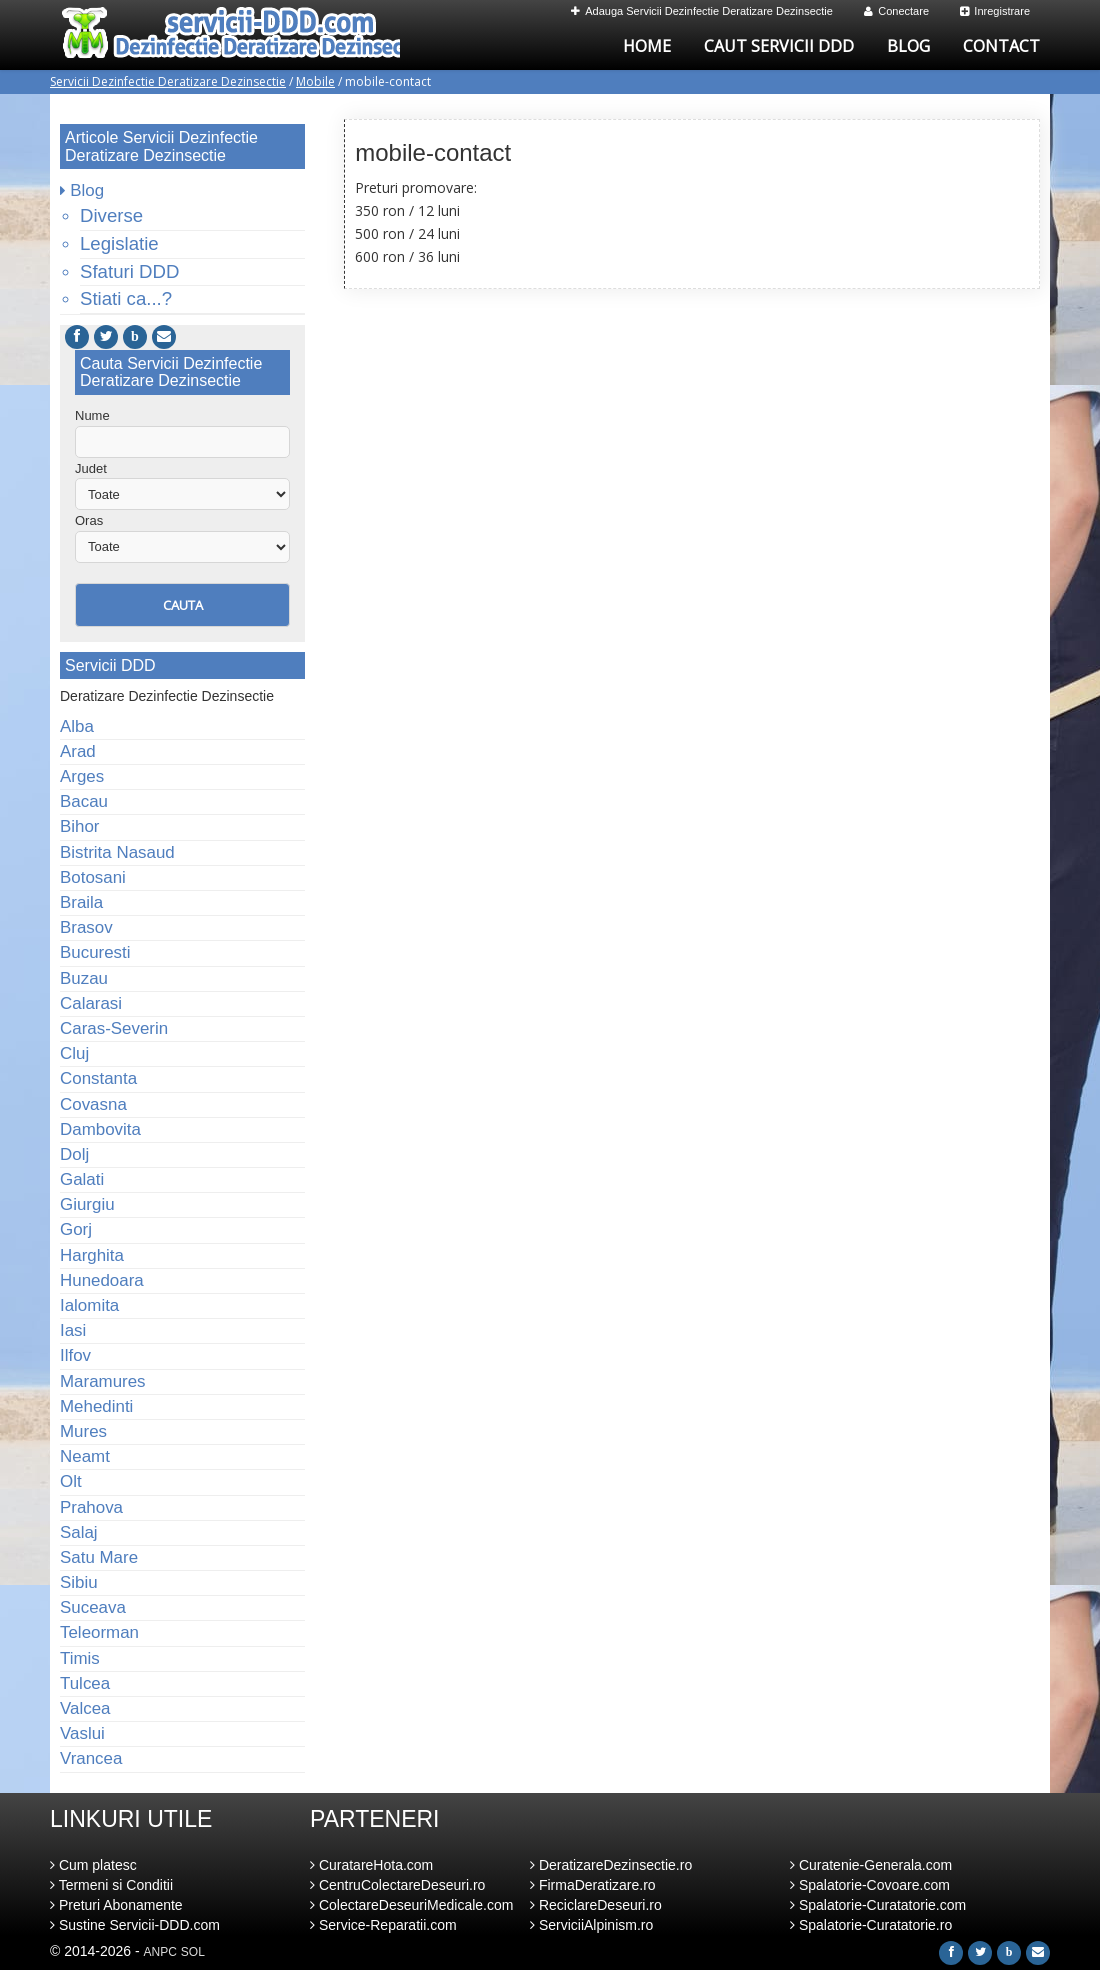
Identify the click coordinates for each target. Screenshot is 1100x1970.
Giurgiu (87, 1204)
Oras (89, 520)
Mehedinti (96, 1406)
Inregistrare (995, 11)
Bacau (84, 801)
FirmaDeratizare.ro (593, 1885)
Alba (77, 726)
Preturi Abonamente (116, 1905)
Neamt (85, 1456)
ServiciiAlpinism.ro (591, 1925)
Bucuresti (95, 952)
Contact (1001, 46)
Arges (82, 776)
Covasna (93, 1104)
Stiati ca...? (126, 298)
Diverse (111, 215)
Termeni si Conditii (111, 1885)
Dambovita (100, 1129)
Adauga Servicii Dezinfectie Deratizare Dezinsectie (702, 11)
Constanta (98, 1078)
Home (647, 46)
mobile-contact (433, 152)
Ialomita (89, 1305)
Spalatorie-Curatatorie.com (878, 1905)
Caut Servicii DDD (779, 46)
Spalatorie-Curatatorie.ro (871, 1925)
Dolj (74, 1154)
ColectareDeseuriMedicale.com (411, 1905)
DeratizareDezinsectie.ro (611, 1865)
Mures (83, 1431)
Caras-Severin (114, 1028)
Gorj (76, 1229)
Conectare (896, 11)
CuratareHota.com (371, 1865)
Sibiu (79, 1582)
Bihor (80, 826)
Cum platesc (93, 1865)
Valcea (85, 1708)
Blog (908, 46)
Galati (82, 1179)
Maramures (103, 1381)
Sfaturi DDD (129, 271)
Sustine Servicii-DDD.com (135, 1925)
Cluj (74, 1053)
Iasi (73, 1330)
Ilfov (75, 1355)
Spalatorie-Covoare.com (870, 1885)
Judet (91, 468)
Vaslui (82, 1733)
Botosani (93, 877)
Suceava (93, 1607)
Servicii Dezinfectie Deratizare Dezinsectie (168, 81)
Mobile (315, 81)
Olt (71, 1481)
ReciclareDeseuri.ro (596, 1905)
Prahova (91, 1507)
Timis (80, 1658)
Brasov (86, 927)
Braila (81, 902)
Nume (92, 415)
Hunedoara (102, 1280)
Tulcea (85, 1683)
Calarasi (91, 1003)
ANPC (160, 1952)
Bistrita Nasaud (117, 852)
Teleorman (99, 1632)
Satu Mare (99, 1557)
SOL (193, 1952)
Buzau (84, 978)
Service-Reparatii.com (383, 1925)
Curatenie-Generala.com (871, 1865)
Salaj (79, 1532)
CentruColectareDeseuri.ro (397, 1885)
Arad (78, 751)
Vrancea (91, 1758)
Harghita (92, 1255)
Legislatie (119, 243)
